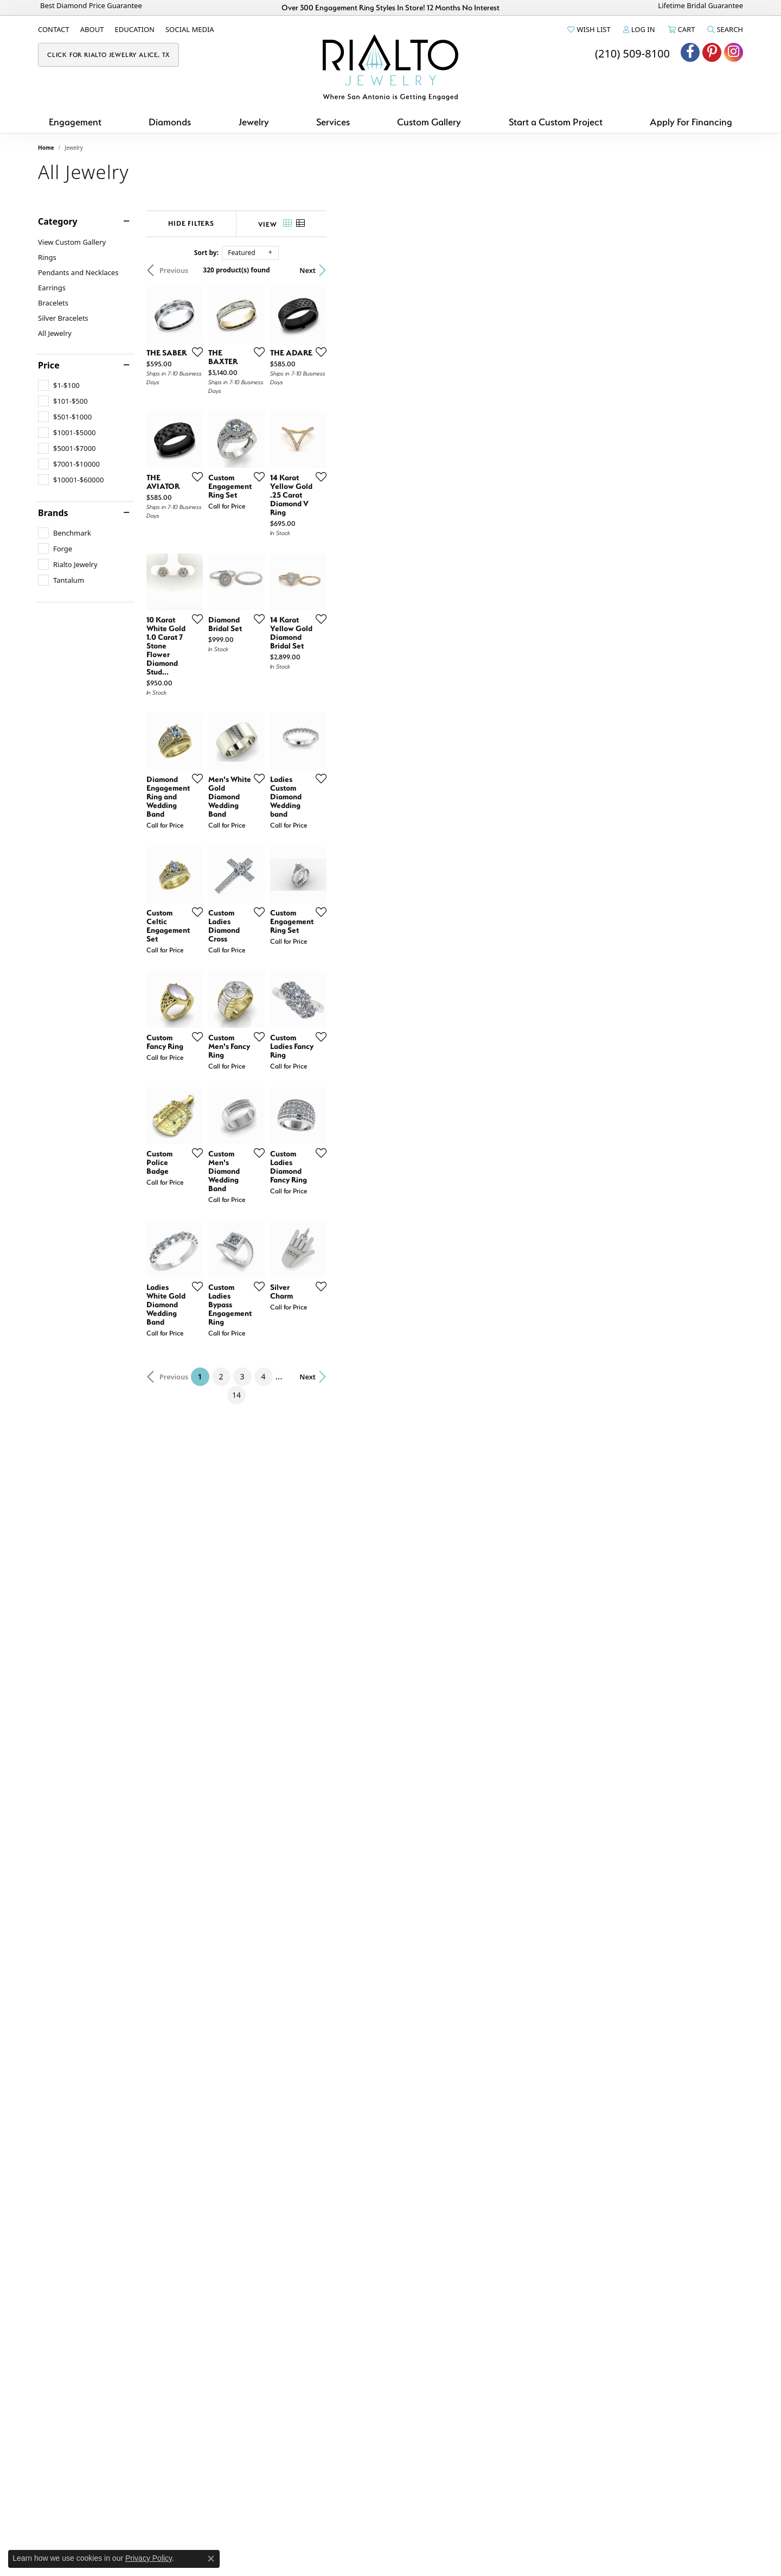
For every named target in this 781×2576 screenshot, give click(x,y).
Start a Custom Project (556, 122)
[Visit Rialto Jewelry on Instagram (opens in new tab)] (733, 52)
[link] (53, 29)
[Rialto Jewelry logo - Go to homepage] (390, 67)
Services (333, 122)
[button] (588, 29)
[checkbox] (59, 385)
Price (49, 365)
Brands (53, 512)
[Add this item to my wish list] (333, 490)
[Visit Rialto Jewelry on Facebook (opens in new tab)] (690, 52)
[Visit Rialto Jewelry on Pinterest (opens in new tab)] (711, 52)
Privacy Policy (148, 2558)
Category (58, 221)
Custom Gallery (429, 122)
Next (724, 270)
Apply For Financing (691, 122)
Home (46, 147)
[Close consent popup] (211, 2558)
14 (490, 2245)
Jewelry (254, 122)
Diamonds (170, 122)
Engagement (75, 122)
